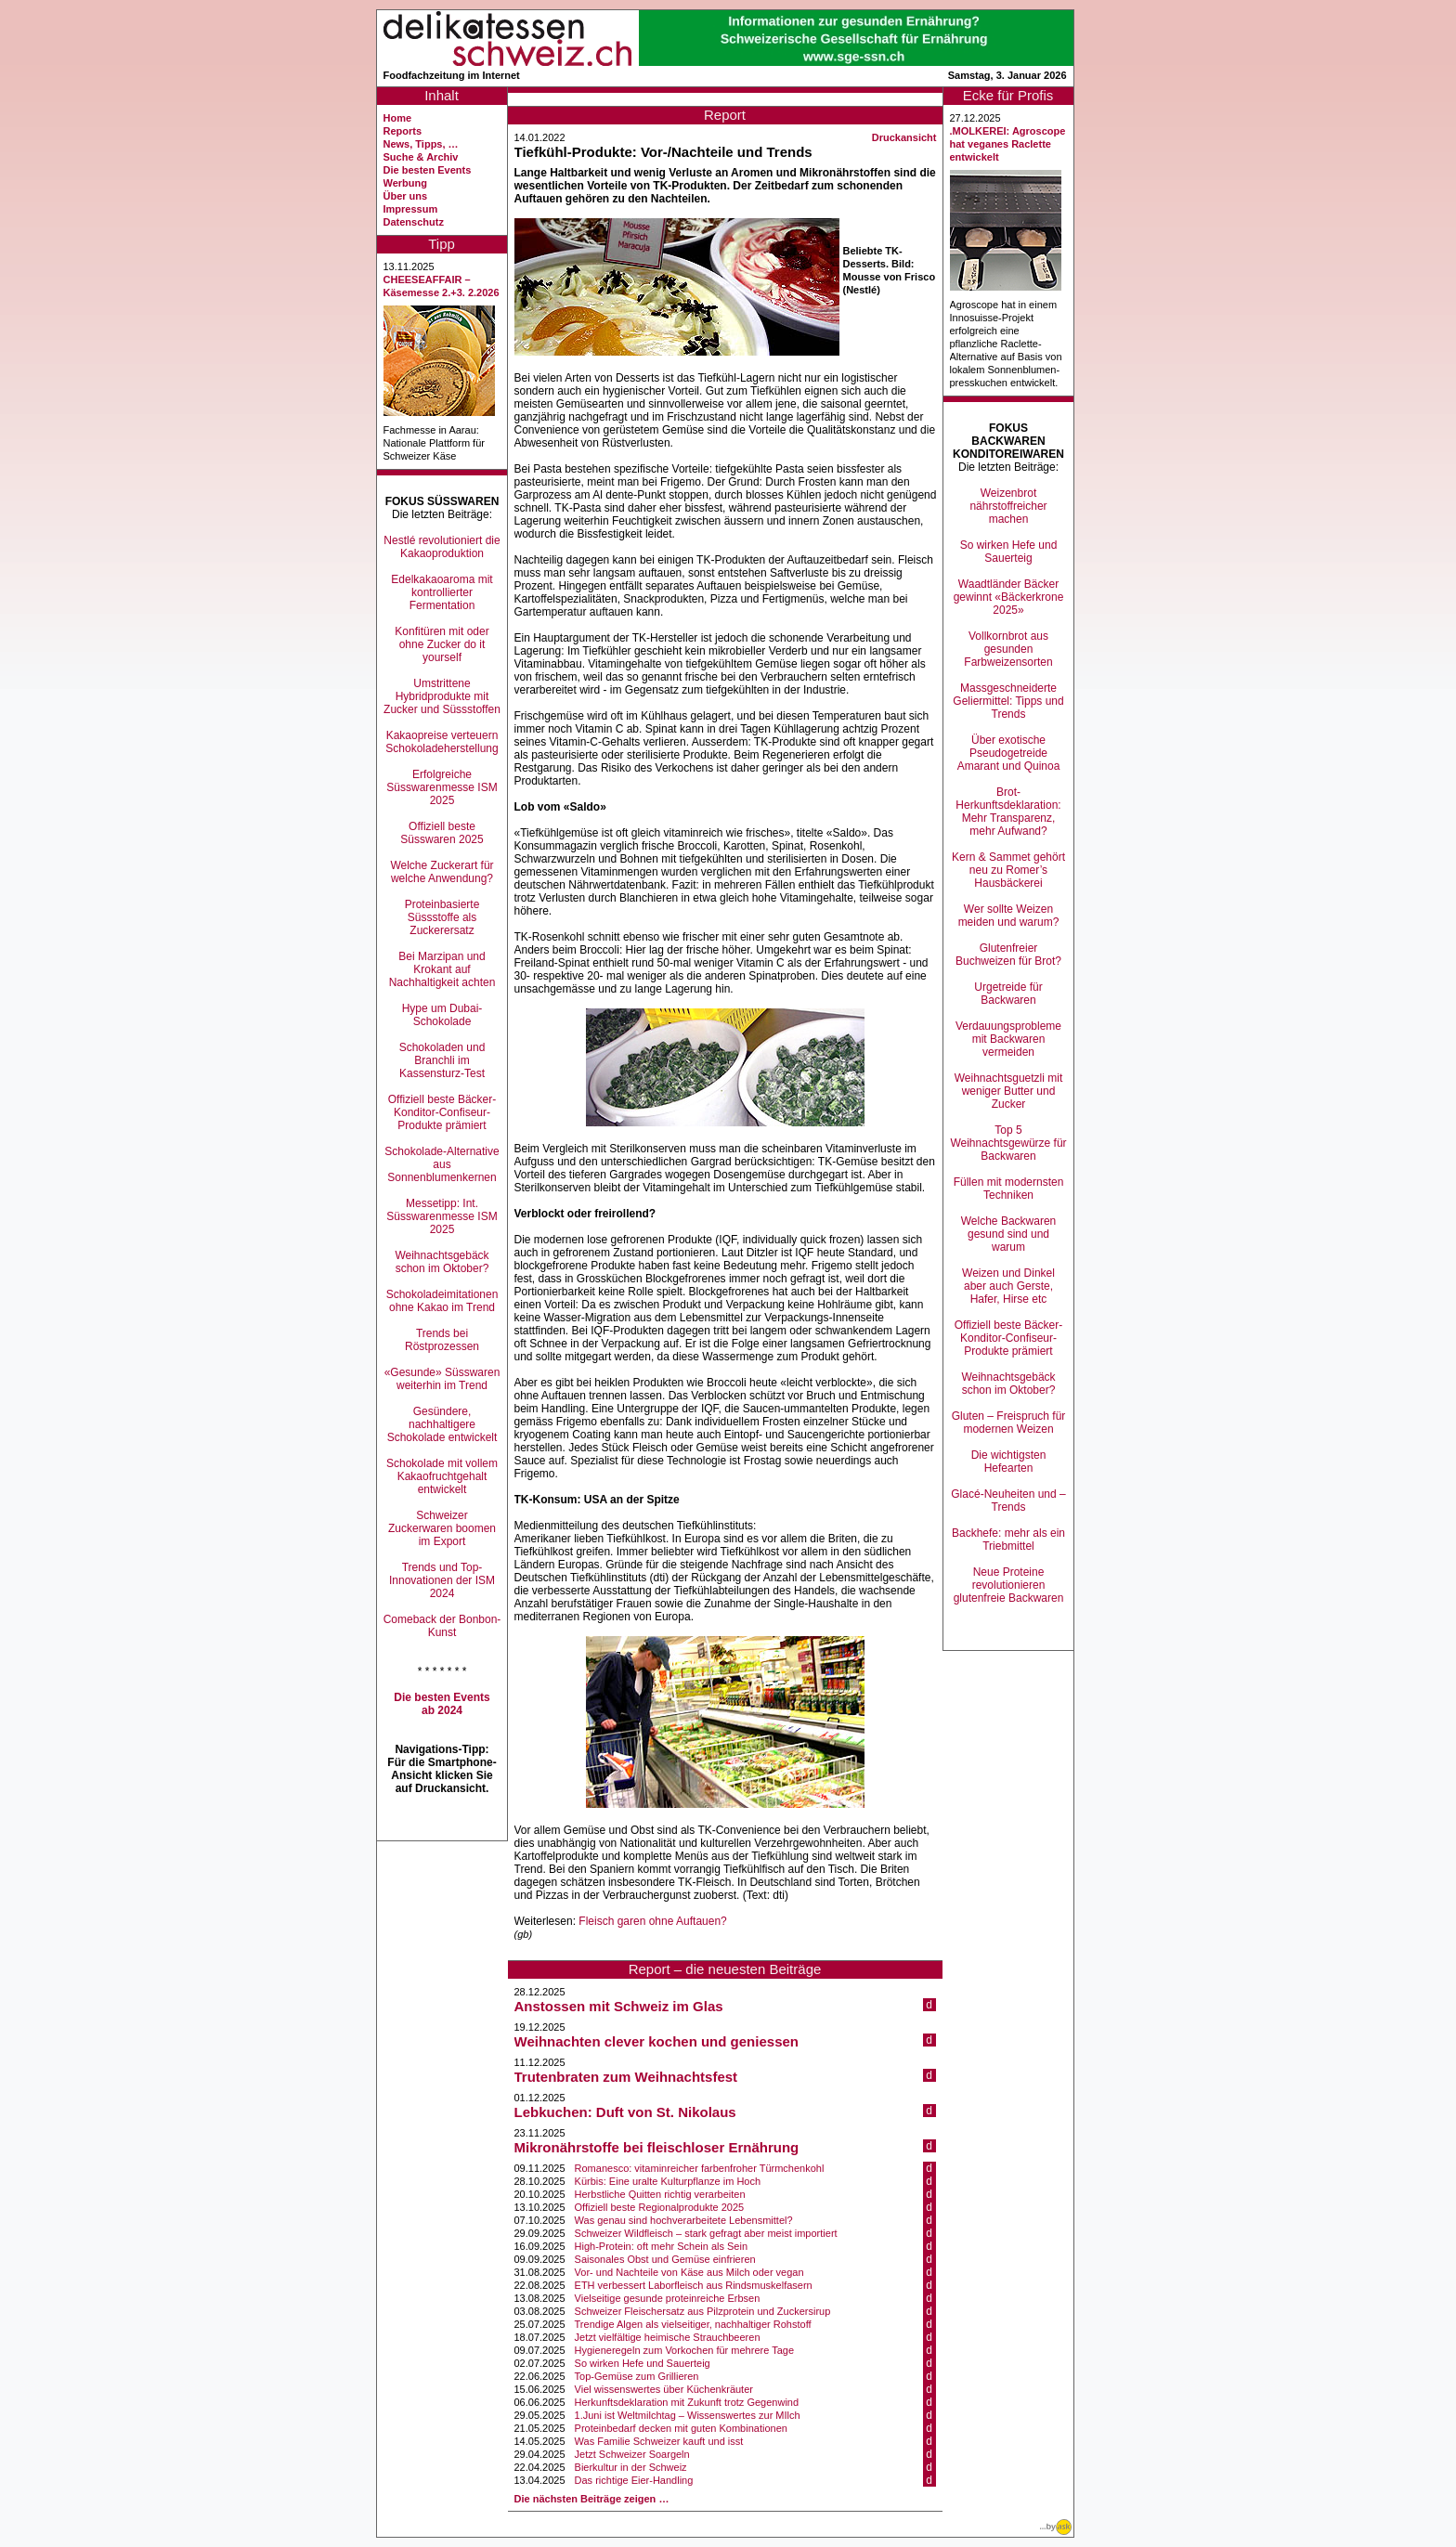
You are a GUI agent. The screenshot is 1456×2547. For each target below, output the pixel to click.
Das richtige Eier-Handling (634, 2480)
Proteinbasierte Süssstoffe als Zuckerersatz (442, 917)
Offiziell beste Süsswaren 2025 (441, 833)
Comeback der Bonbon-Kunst (442, 1626)
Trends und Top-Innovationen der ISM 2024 (442, 1580)
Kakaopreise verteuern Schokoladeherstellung (441, 742)
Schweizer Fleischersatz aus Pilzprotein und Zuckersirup (703, 2311)
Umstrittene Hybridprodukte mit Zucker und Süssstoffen (442, 696)
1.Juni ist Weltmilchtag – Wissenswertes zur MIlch (687, 2415)
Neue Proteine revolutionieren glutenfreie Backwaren (1009, 1585)
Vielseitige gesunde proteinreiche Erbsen (667, 2298)
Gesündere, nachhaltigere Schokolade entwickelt (442, 1424)
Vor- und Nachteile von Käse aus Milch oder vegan (689, 2272)
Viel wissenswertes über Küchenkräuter (664, 2389)
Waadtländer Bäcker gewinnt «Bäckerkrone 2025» (1009, 597)
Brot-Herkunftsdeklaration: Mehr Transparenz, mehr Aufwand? (1008, 812)
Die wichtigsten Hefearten (1008, 1462)
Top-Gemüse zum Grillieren (637, 2376)
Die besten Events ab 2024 (441, 1704)
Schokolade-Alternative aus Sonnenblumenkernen (441, 1164)
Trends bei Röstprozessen (442, 1340)
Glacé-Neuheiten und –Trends (1008, 1501)
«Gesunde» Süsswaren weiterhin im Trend (442, 1379)
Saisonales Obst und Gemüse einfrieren (665, 2259)
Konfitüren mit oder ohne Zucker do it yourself (441, 644)
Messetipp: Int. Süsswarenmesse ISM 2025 (441, 1216)
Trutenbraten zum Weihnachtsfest (626, 2077)
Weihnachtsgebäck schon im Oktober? (441, 1262)
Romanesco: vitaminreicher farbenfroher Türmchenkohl (700, 2168)
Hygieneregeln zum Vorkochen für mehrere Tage (684, 2350)
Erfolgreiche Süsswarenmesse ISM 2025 (441, 787)
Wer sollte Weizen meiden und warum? (1009, 916)
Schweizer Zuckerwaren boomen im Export (442, 1528)
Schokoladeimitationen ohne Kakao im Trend (442, 1301)
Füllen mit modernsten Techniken (1009, 1189)
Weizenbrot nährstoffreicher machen (1007, 506)
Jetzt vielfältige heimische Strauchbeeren (667, 2337)
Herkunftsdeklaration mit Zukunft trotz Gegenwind (687, 2402)
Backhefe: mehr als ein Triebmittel (1008, 1540)
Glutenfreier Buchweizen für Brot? (1008, 955)
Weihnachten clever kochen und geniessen (656, 2041)
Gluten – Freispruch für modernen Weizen (1009, 1423)
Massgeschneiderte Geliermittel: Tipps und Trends (1008, 701)
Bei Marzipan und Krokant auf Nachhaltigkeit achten (442, 969)
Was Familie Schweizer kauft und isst (659, 2441)
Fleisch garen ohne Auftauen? (652, 1921)
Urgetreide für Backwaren (1008, 994)
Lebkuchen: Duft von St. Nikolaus (625, 2112)
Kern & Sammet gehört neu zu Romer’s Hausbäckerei (1008, 870)
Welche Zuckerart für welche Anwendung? (441, 872)
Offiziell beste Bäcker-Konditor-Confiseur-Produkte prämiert (442, 1112)
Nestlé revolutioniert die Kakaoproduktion (442, 547)
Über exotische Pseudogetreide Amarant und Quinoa (1008, 753)
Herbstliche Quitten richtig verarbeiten (660, 2194)
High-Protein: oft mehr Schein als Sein (661, 2246)
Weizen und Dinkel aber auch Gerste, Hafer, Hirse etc (1008, 1286)
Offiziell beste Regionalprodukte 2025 (660, 2207)
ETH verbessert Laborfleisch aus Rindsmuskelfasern (693, 2285)
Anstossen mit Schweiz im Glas (618, 2006)
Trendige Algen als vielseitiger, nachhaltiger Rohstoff (693, 2324)
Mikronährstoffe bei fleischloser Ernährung (657, 2147)
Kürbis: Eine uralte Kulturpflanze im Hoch (668, 2181)
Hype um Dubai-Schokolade (442, 1015)
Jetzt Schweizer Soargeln (632, 2454)
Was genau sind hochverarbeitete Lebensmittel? (684, 2220)
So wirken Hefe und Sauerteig (642, 2363)
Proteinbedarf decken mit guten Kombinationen (681, 2428)
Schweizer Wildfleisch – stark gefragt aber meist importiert (706, 2233)
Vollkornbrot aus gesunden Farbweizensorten (1008, 649)
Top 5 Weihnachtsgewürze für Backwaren (1008, 1143)
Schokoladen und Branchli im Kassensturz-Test (442, 1060)
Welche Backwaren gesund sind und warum (1009, 1234)
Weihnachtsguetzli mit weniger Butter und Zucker (1009, 1091)
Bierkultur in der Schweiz (631, 2467)
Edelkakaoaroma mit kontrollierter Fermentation (441, 592)
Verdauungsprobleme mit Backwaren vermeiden (1008, 1039)
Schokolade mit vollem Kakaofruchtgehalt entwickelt (442, 1476)
